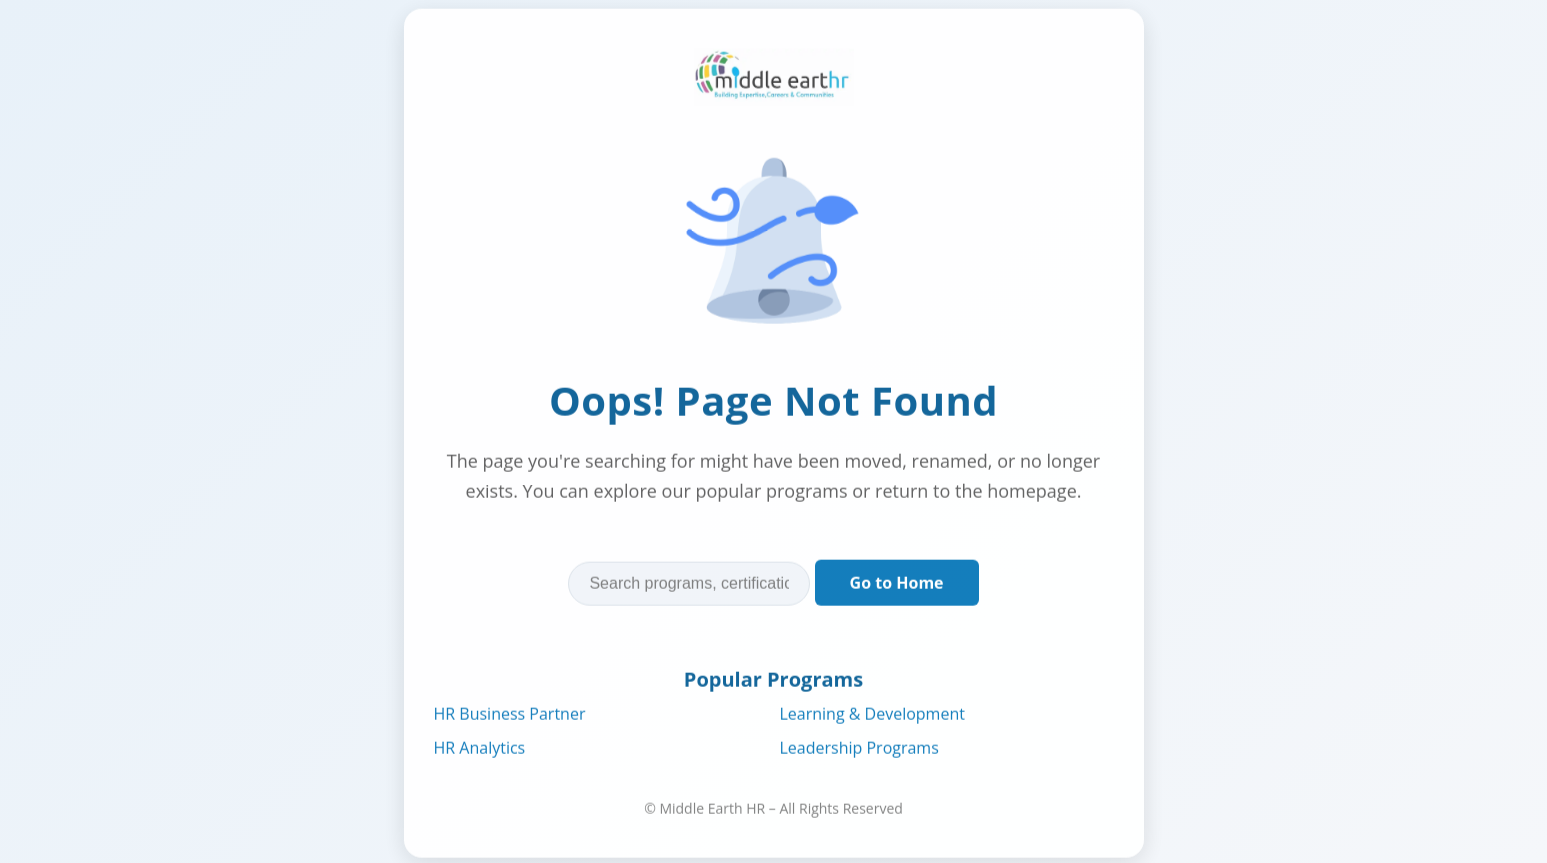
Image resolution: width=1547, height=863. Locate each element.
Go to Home (897, 583)
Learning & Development (872, 714)
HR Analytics (480, 748)
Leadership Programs (859, 748)
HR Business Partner (510, 714)
